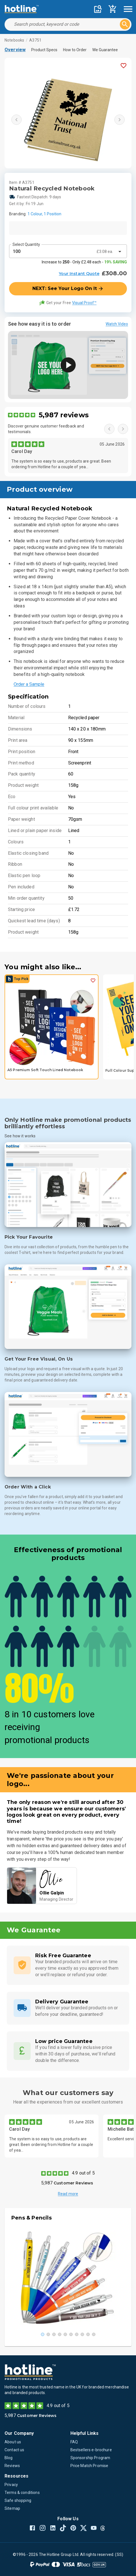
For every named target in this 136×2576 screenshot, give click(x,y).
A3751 (35, 40)
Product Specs (44, 50)
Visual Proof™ (84, 302)
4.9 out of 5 (83, 2173)
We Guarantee (105, 50)
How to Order (75, 50)
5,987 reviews (64, 415)
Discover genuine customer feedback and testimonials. (46, 429)
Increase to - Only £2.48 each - (84, 262)
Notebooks (14, 40)
